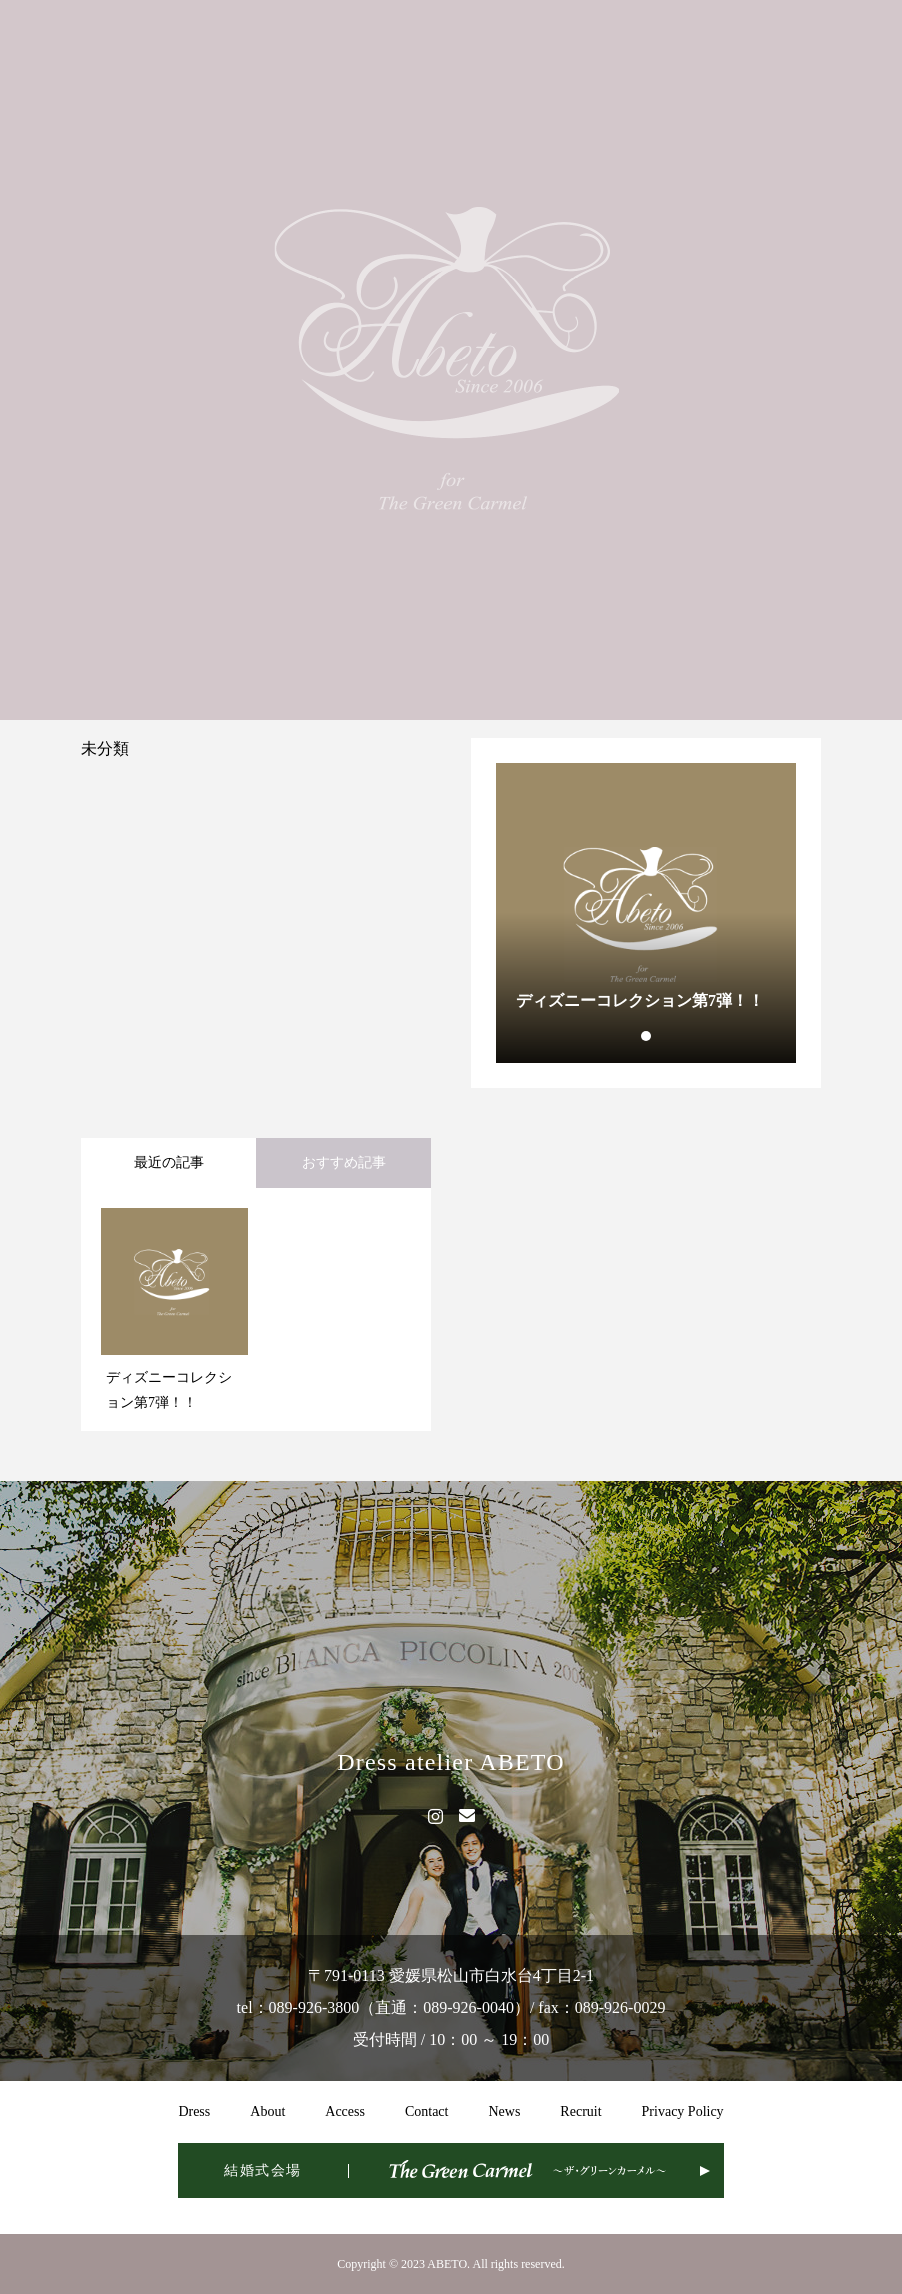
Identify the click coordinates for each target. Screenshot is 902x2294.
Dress (194, 2111)
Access (345, 2111)
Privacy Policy (683, 2111)
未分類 (105, 748)
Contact (427, 2111)
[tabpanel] (646, 913)
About (267, 2111)
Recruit (580, 2111)
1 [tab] (647, 1036)
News (504, 2111)
